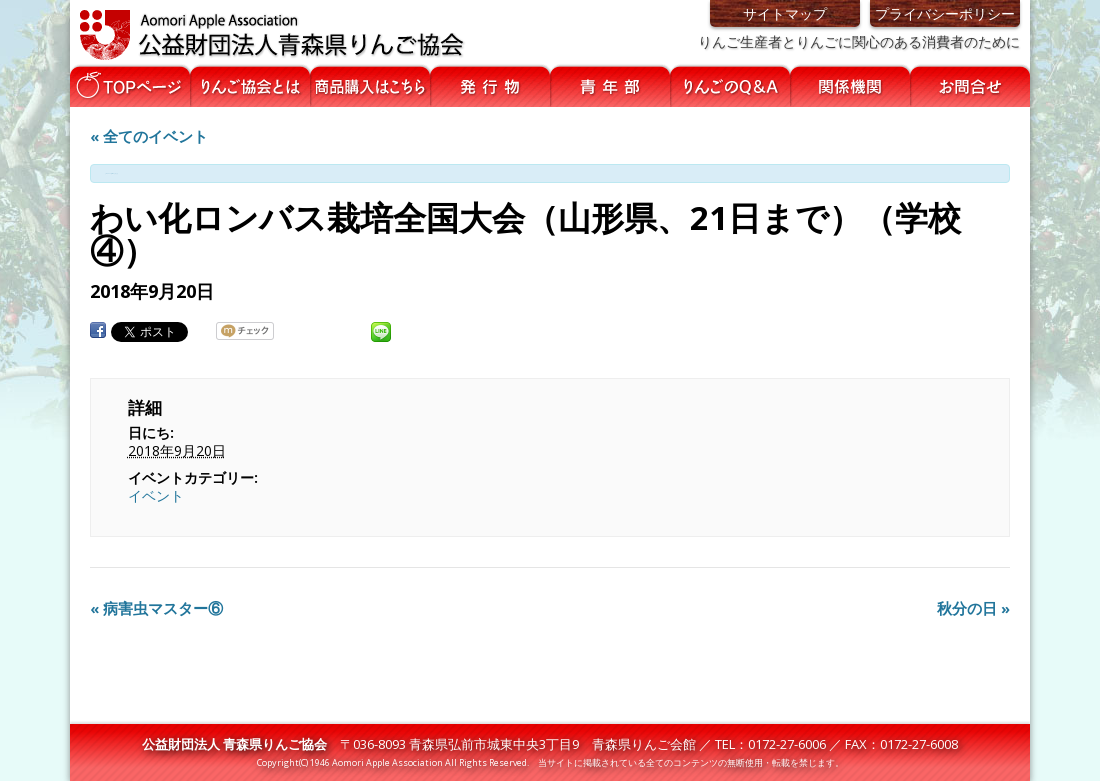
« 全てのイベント (149, 136)
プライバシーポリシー (945, 13)
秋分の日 (973, 608)
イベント (156, 495)
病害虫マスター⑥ (156, 608)
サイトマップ (785, 13)
